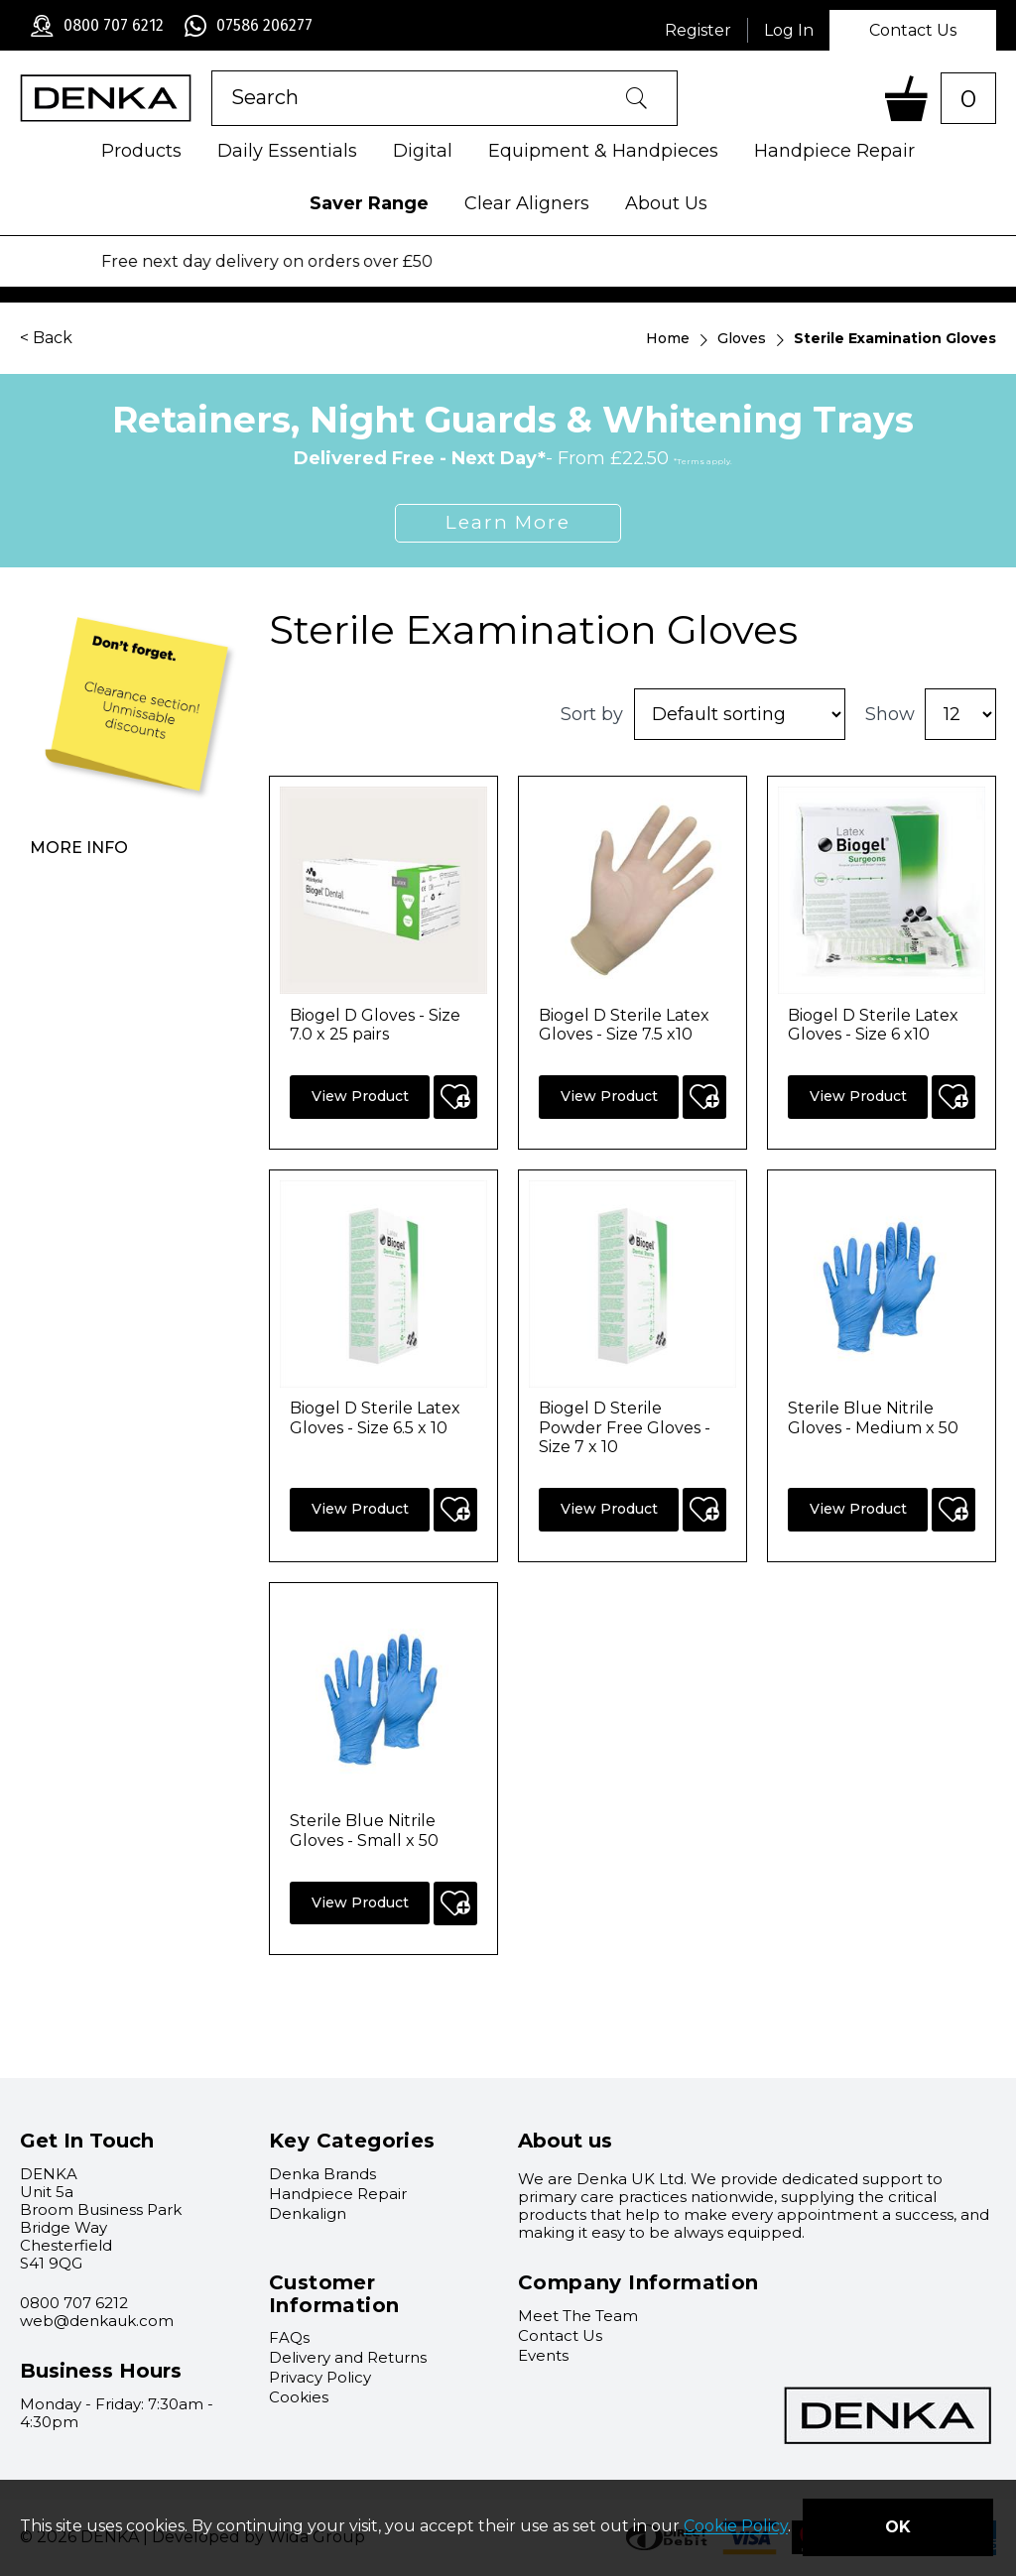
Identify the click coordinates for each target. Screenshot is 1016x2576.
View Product (360, 1096)
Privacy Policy (320, 2377)
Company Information (638, 2282)
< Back (46, 337)
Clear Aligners (526, 203)
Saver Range (369, 203)
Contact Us (912, 30)
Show (890, 714)
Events (543, 2355)
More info (79, 848)
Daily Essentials (287, 151)
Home (668, 338)
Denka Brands (322, 2173)
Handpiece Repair (834, 151)
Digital (422, 151)
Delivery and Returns (348, 2357)
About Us (666, 203)
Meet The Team (578, 2315)
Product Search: (211, 70)
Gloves (741, 338)
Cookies (298, 2397)
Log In (789, 30)
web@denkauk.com (97, 2320)
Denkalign (307, 2213)
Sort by (592, 714)
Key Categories (352, 2140)
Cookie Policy (736, 2526)
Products (141, 151)
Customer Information (334, 2293)
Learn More (508, 522)
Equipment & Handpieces (603, 151)
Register (698, 30)
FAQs (289, 2337)
